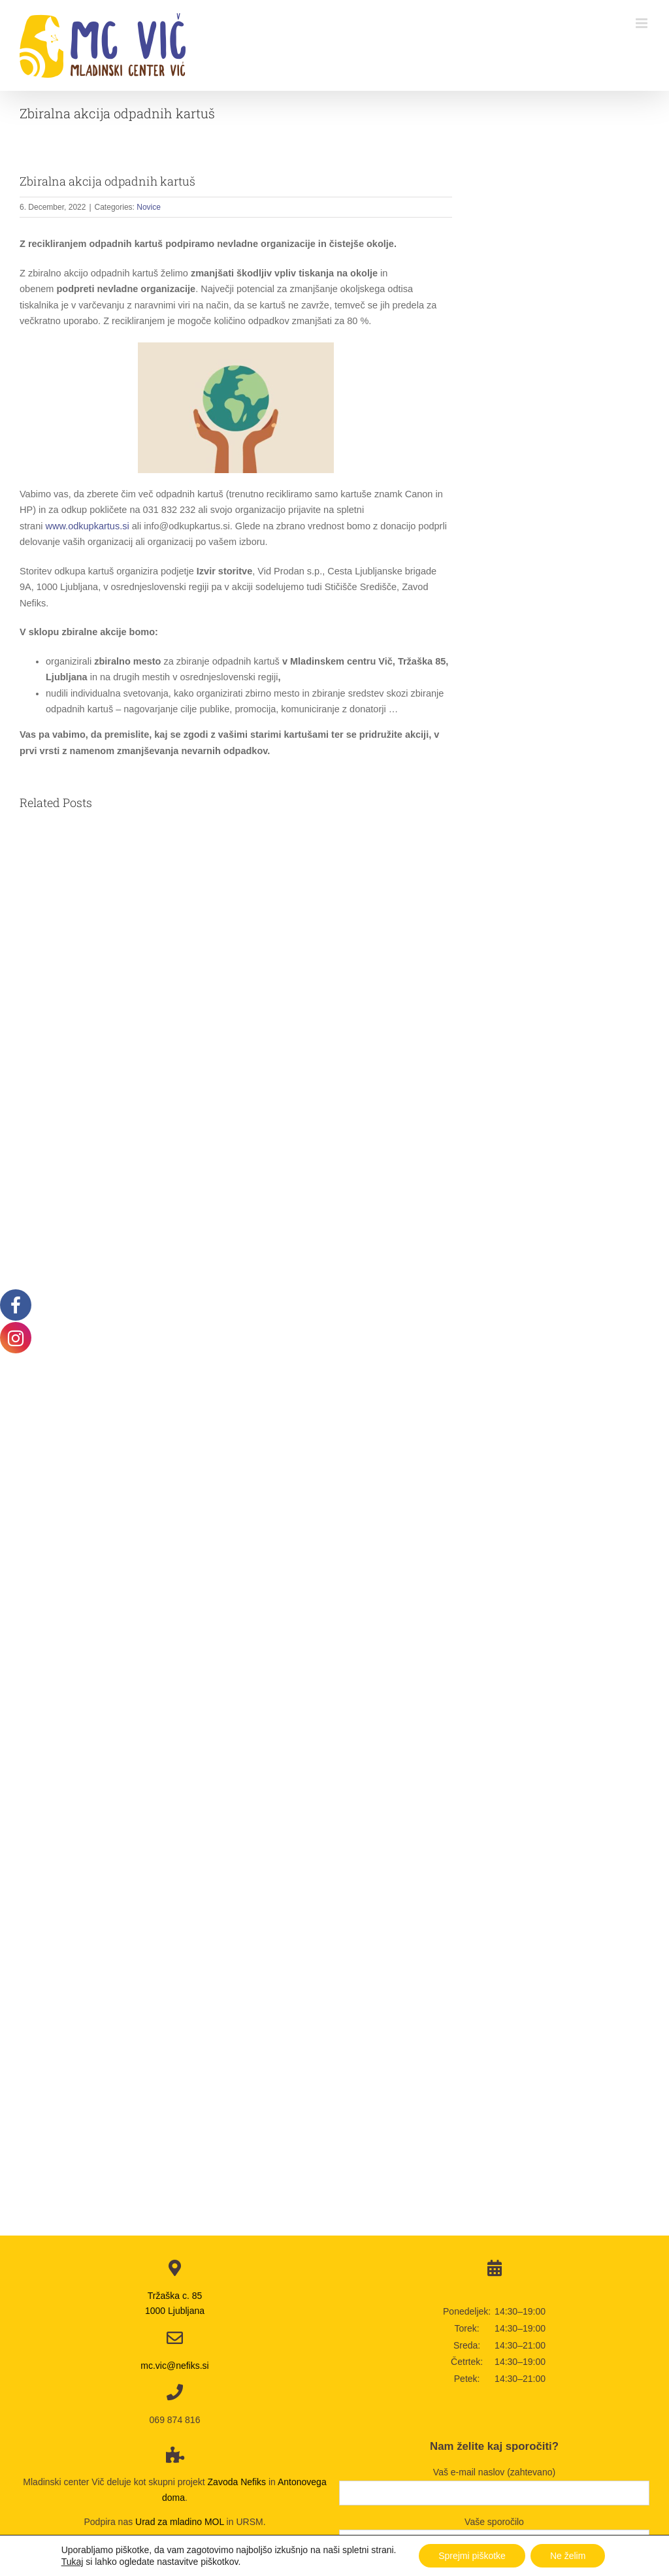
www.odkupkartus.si (87, 526)
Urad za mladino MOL (179, 2522)
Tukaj (72, 2561)
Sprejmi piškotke (472, 2556)
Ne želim (567, 2556)
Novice (149, 207)
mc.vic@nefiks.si (174, 2365)
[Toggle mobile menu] (642, 23)
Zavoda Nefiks (237, 2482)
